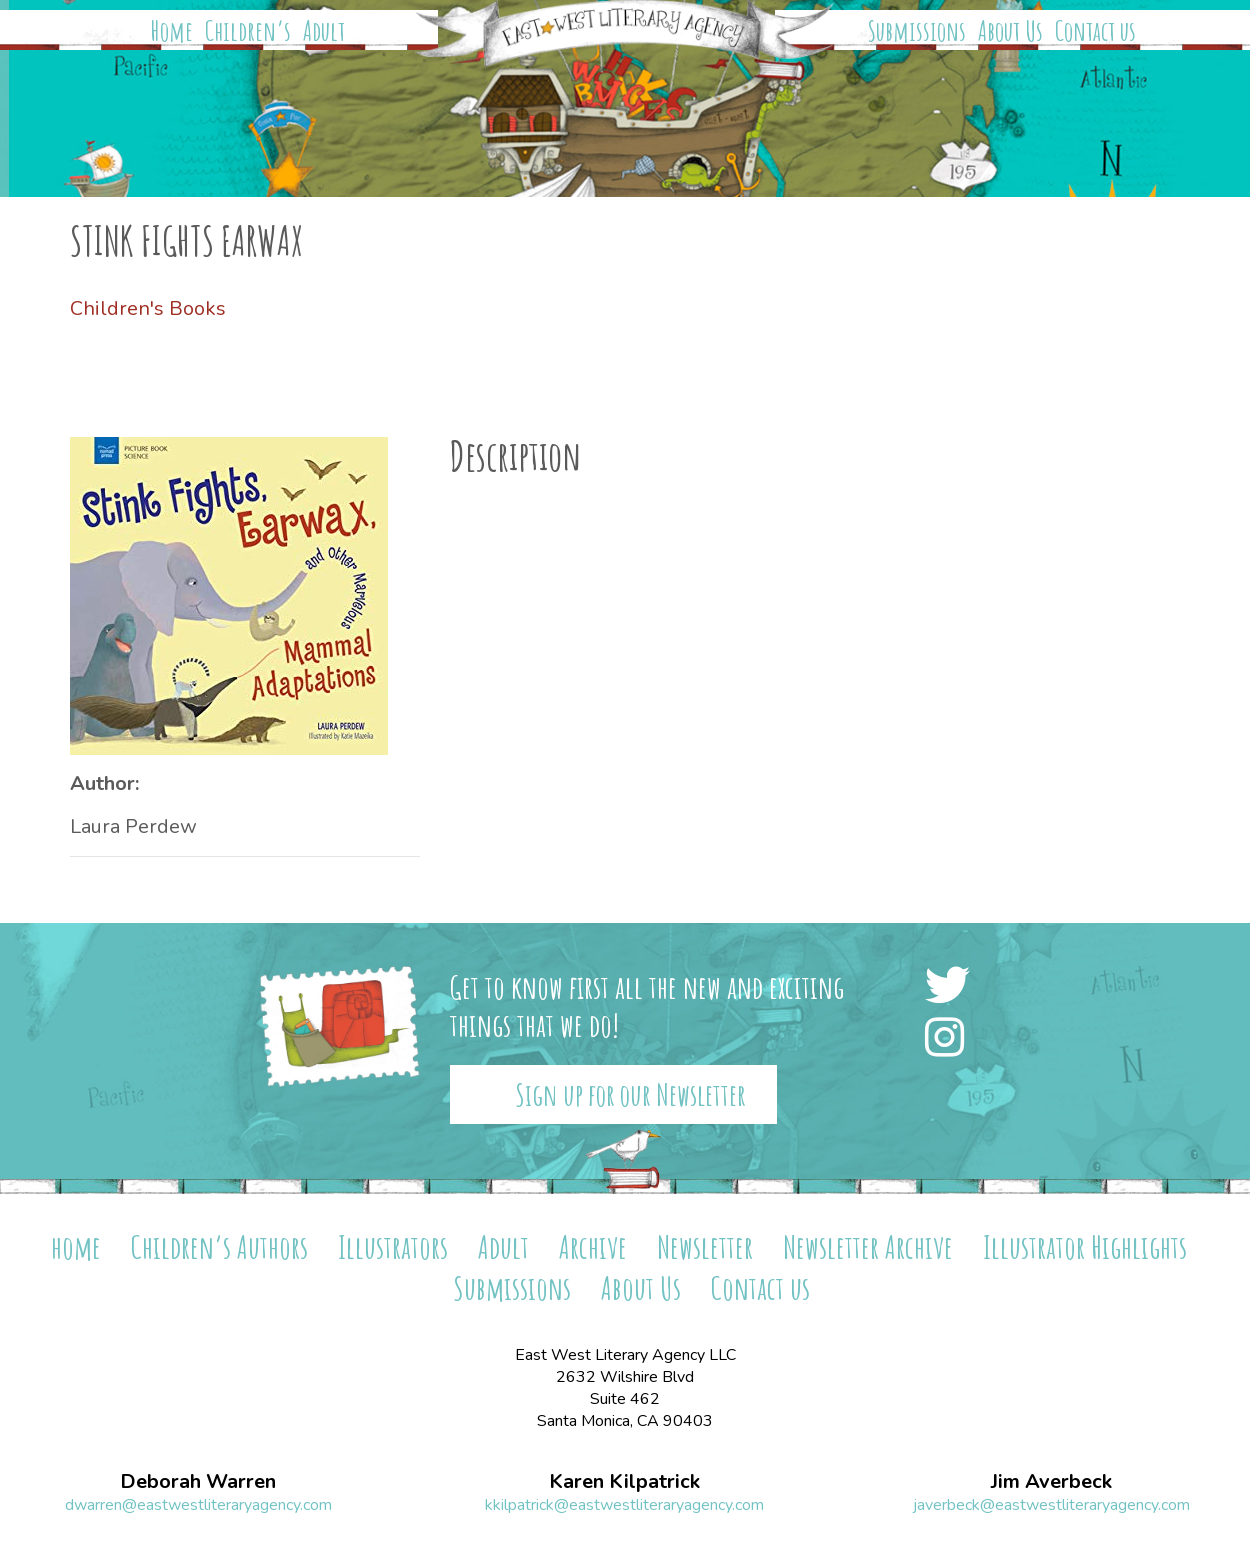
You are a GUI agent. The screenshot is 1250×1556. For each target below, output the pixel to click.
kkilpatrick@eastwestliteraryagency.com (624, 1505)
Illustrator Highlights (1085, 1246)
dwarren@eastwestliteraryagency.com (198, 1505)
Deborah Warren (198, 1482)
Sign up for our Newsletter (630, 1094)
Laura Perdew (133, 826)
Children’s (248, 31)
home (76, 1246)
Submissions (917, 31)
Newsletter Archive (868, 1246)
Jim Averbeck (1051, 1482)
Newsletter (705, 1246)
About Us (1010, 31)
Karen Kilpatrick (624, 1482)
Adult (324, 31)
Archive (593, 1246)
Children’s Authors (219, 1246)
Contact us (1095, 31)
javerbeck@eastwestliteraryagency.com (1051, 1505)
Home (172, 31)
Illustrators (393, 1246)
